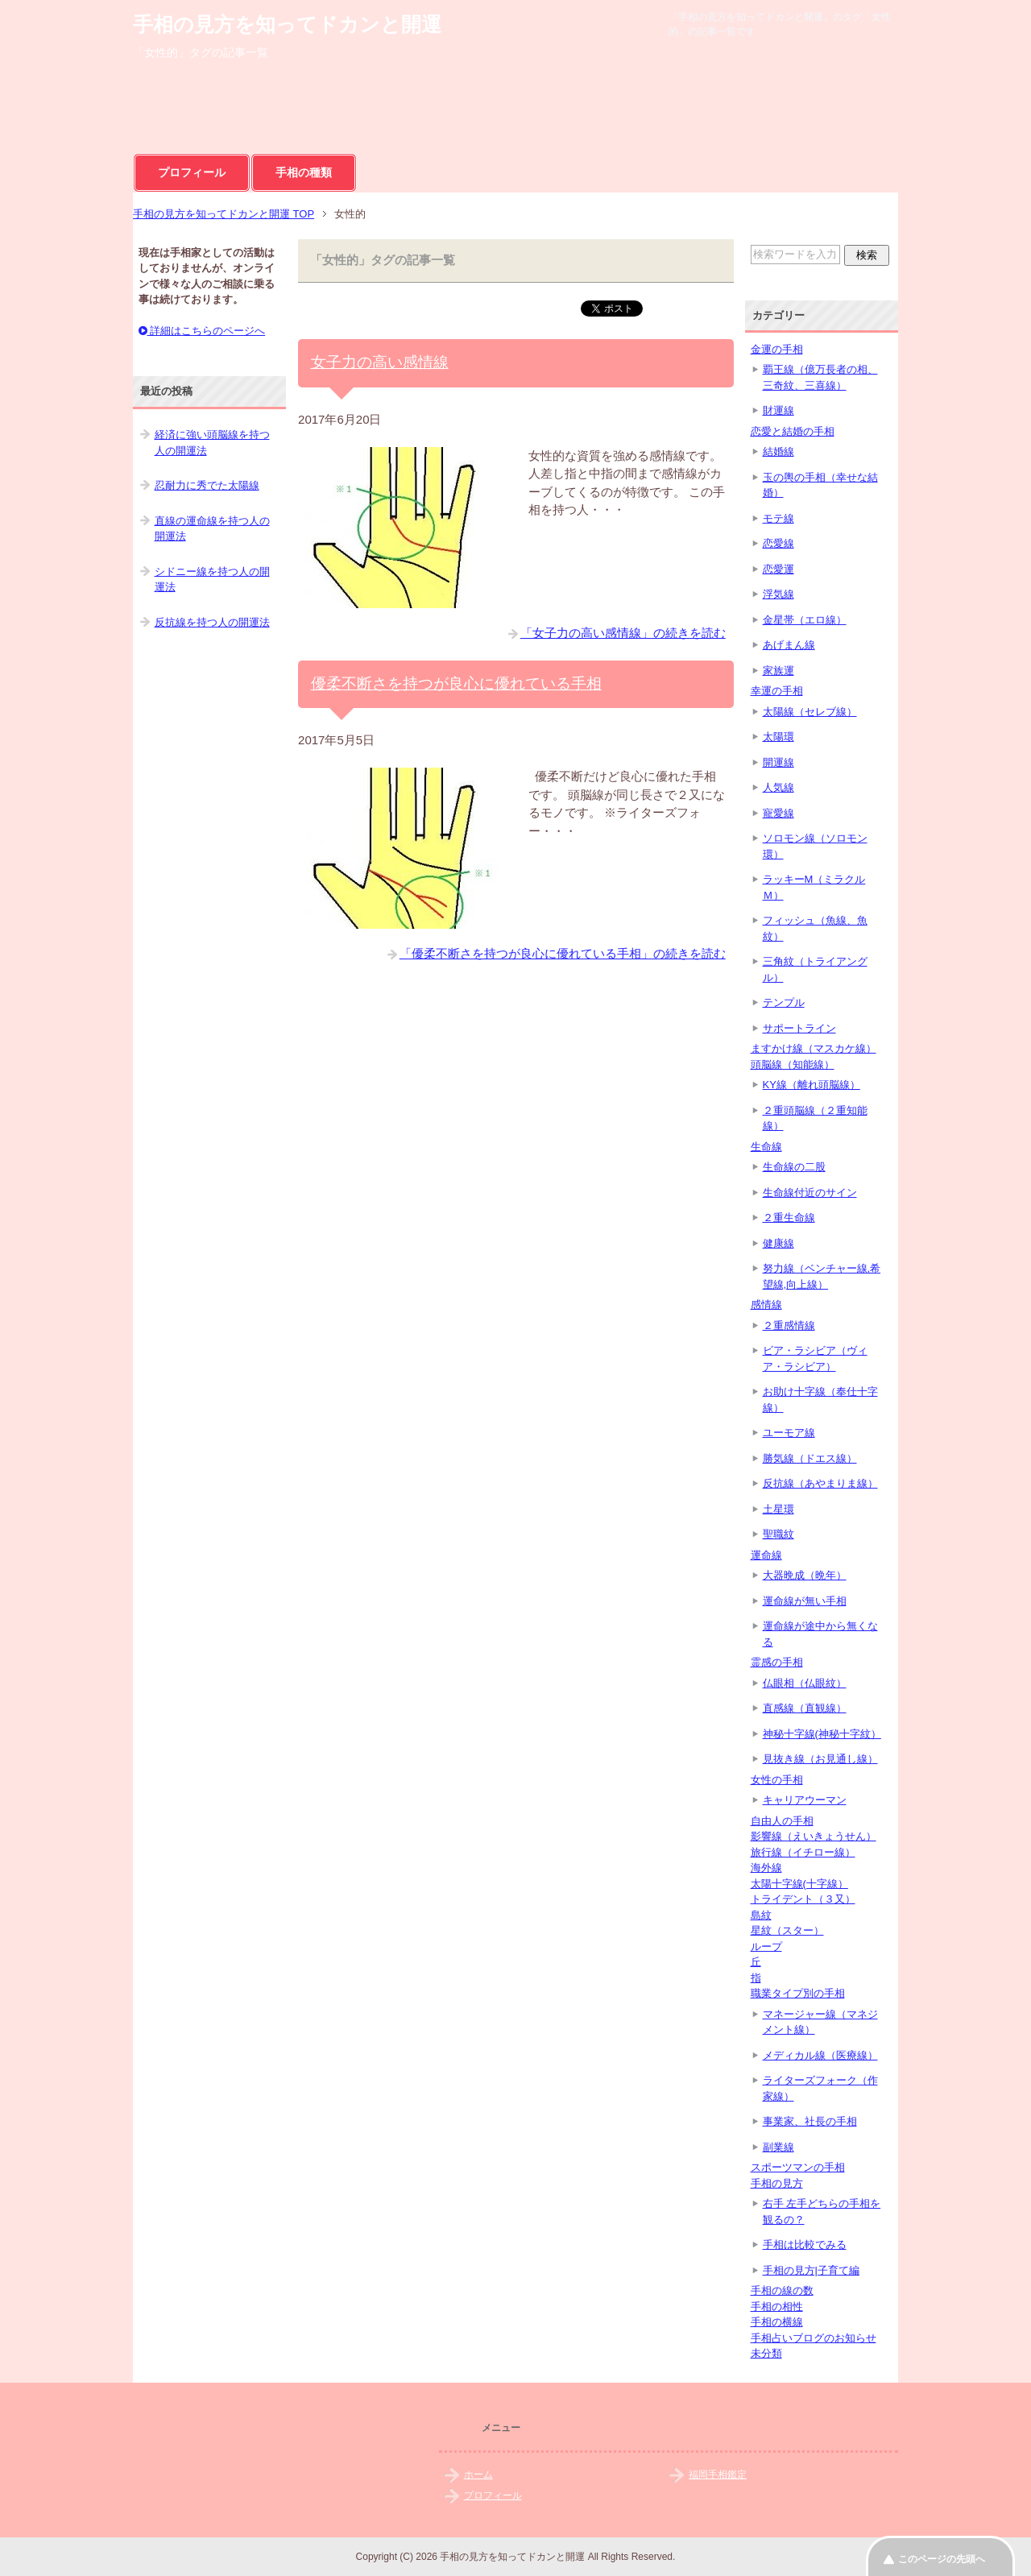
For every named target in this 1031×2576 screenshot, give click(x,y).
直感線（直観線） (805, 1708)
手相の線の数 (782, 2290)
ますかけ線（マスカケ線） (813, 1048)
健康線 (778, 1243)
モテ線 (778, 518)
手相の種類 (303, 172)
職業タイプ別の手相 (798, 1993)
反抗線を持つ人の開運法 (212, 622)
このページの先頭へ (941, 2559)
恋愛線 (778, 543)
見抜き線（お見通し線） (820, 1759)
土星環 (778, 1509)
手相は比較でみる (805, 2244)
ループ (766, 1946)
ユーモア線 (789, 1433)
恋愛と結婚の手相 (792, 431)
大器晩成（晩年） (805, 1575)
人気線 (778, 787)
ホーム (478, 2474)
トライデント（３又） (803, 1899)
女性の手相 (777, 1780)
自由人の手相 (782, 1821)
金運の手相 (777, 349)
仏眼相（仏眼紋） (805, 1683)
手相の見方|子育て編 (811, 2270)
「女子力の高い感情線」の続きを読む (623, 633)
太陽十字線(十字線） (799, 1884)
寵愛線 (778, 813)
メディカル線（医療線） (820, 2055)
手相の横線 (777, 2322)
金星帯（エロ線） (805, 620)
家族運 (778, 671)
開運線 (778, 762)
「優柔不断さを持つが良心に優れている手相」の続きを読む (563, 953)
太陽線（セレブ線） (810, 712)
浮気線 (778, 594)
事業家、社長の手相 (810, 2121)
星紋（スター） (787, 1930)
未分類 (766, 2353)
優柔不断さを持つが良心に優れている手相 (456, 683)
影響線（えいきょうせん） (813, 1836)
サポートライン (799, 1028)
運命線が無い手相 (805, 1601)
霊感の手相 (777, 1662)
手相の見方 (777, 2183)
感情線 (766, 1304)
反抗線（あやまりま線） (820, 1483)
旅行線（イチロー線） (803, 1852)
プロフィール (192, 172)
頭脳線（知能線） (792, 1064)
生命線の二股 (794, 1167)
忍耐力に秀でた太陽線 (207, 485)
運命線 (766, 1555)
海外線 (766, 1868)
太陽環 (778, 737)
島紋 (761, 1915)
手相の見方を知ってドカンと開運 (287, 24)
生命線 (766, 1147)
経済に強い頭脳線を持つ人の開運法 (212, 443)
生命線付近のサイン (810, 1193)
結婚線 (778, 451)
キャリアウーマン (805, 1800)
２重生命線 (789, 1217)
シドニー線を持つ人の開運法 (212, 579)
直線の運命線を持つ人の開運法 (212, 529)
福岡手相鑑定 (718, 2474)
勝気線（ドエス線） (810, 1458)
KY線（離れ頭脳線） (811, 1085)
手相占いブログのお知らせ (813, 2338)
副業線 (778, 2147)
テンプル (784, 1002)
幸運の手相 (777, 691)
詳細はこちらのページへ (202, 331)
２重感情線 (789, 1325)
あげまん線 (789, 645)
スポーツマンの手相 (798, 2167)
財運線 (778, 410)
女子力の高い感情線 (380, 362)
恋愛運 (778, 569)
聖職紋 (778, 1534)
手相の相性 (777, 2307)
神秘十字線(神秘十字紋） (822, 1734)
